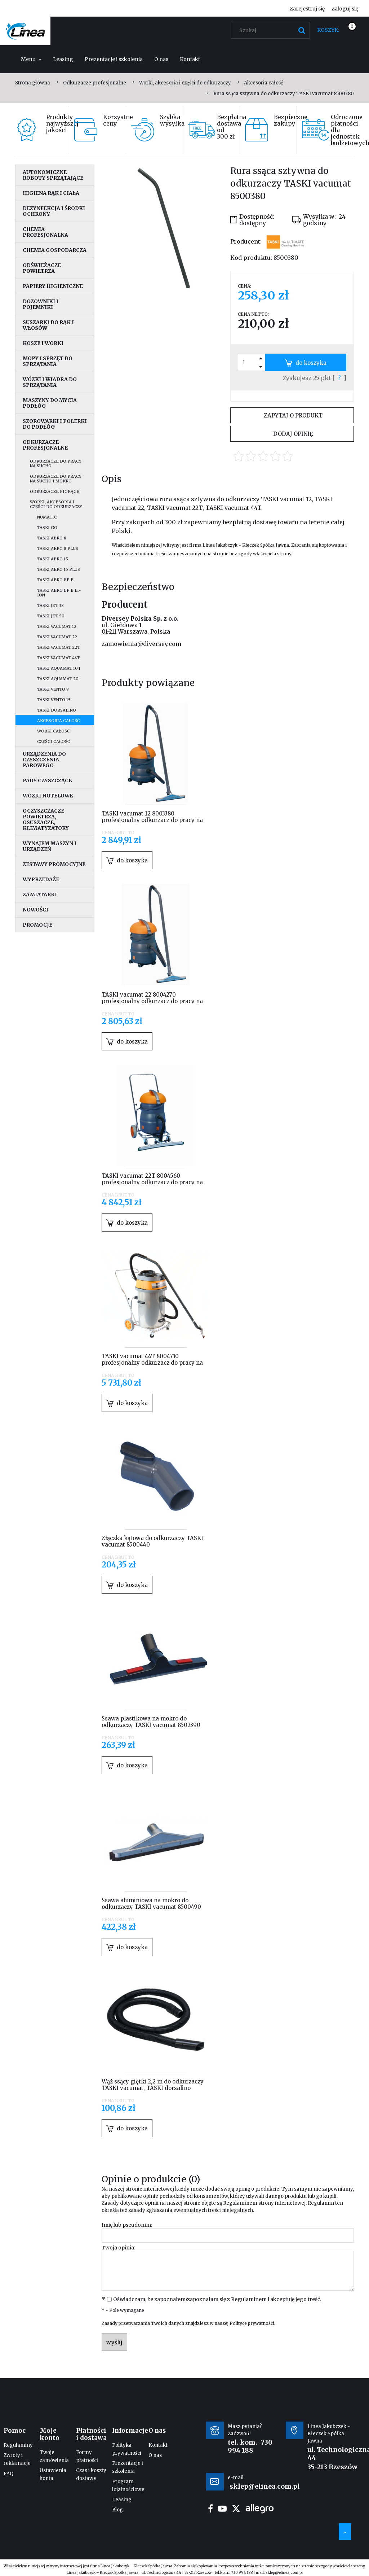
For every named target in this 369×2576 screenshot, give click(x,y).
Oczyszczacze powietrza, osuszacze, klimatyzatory (46, 819)
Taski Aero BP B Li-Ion (59, 593)
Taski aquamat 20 (58, 678)
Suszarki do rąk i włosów (48, 325)
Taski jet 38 (50, 605)
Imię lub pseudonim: (127, 2225)
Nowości (35, 909)
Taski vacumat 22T (58, 647)
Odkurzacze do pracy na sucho (55, 463)
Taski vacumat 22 (57, 636)
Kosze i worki (43, 343)
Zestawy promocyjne (54, 864)
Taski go (47, 527)
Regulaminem (240, 2203)
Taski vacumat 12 (56, 626)
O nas (155, 2455)
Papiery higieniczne (53, 286)
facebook (210, 2508)
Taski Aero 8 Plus (57, 548)
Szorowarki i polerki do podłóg (55, 424)
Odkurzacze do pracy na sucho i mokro (55, 479)
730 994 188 (250, 2446)
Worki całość (53, 731)
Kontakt (158, 2445)
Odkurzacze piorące (54, 491)
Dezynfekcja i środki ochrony (54, 211)
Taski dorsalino (56, 710)
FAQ (8, 2474)
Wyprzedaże (41, 879)
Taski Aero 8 (51, 538)
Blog (117, 2510)
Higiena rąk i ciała (51, 193)
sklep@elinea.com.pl (284, 2572)
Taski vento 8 (53, 689)
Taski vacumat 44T (58, 657)
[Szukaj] (301, 30)
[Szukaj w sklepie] (272, 30)
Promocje (37, 925)
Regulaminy (18, 2445)
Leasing (122, 2500)
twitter (236, 2508)
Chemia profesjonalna (45, 232)
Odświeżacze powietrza (42, 268)
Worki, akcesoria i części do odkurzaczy (56, 504)
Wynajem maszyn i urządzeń (49, 846)
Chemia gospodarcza (54, 250)
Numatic (47, 517)
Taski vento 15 (54, 699)
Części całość (53, 741)
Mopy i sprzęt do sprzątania (47, 361)
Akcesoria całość (58, 720)
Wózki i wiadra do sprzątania (50, 382)
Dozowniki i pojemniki (40, 304)
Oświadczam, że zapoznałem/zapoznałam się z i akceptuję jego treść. (217, 2299)
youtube (222, 2508)
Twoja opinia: (118, 2247)
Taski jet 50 (51, 615)
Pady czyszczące (47, 780)
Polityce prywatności (252, 2323)
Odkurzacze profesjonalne (45, 445)
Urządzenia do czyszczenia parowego (44, 760)
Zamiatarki (40, 894)
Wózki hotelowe (48, 795)
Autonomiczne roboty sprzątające (53, 175)
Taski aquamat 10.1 (58, 668)
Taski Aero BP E (55, 579)
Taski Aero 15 (52, 558)
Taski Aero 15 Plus (58, 569)
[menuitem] (31, 59)
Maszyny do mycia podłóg (50, 403)
